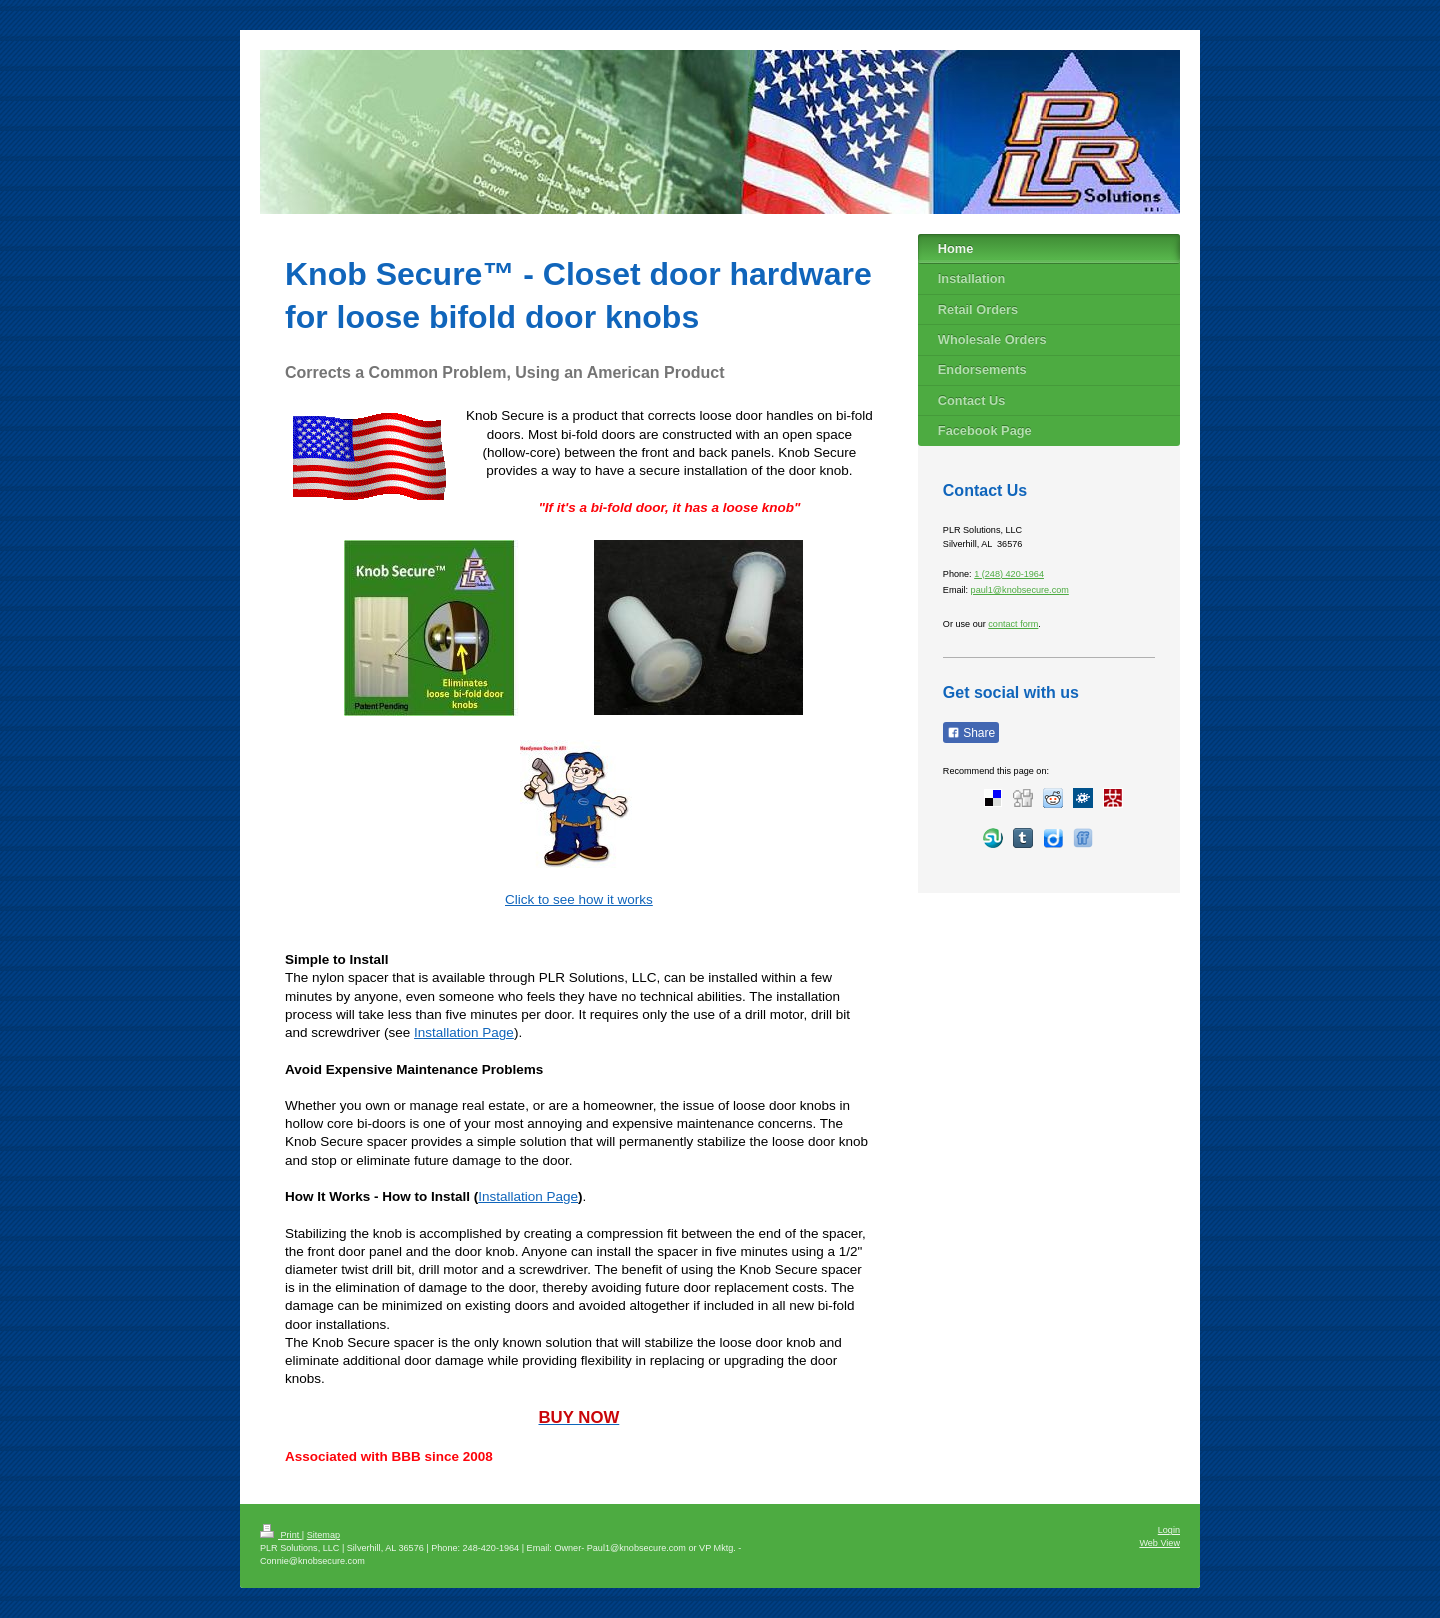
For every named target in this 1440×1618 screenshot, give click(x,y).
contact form (1013, 624)
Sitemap (323, 1535)
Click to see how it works (579, 899)
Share (971, 733)
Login (1169, 1530)
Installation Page (464, 1032)
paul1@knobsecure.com (1020, 590)
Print (281, 1535)
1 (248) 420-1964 (1009, 574)
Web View (1159, 1543)
